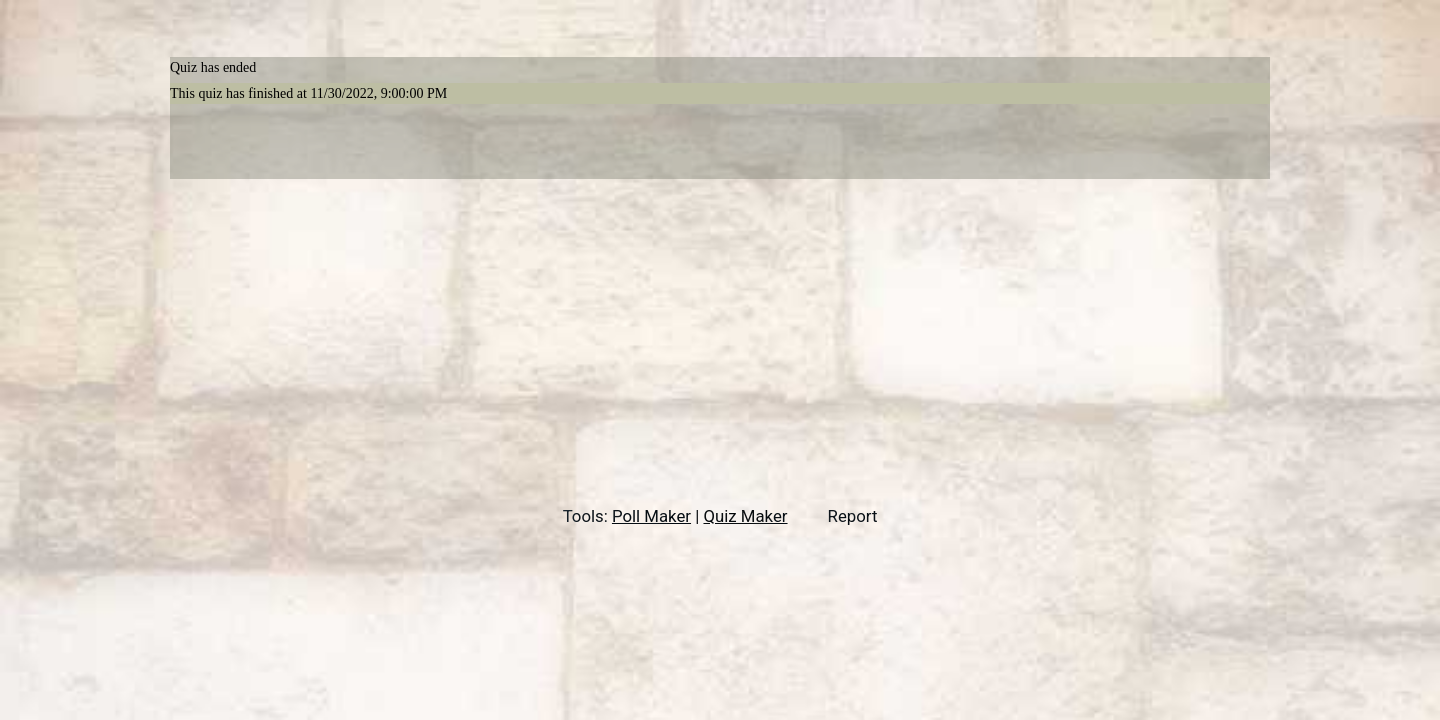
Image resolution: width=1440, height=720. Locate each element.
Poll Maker (651, 516)
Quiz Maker (745, 516)
